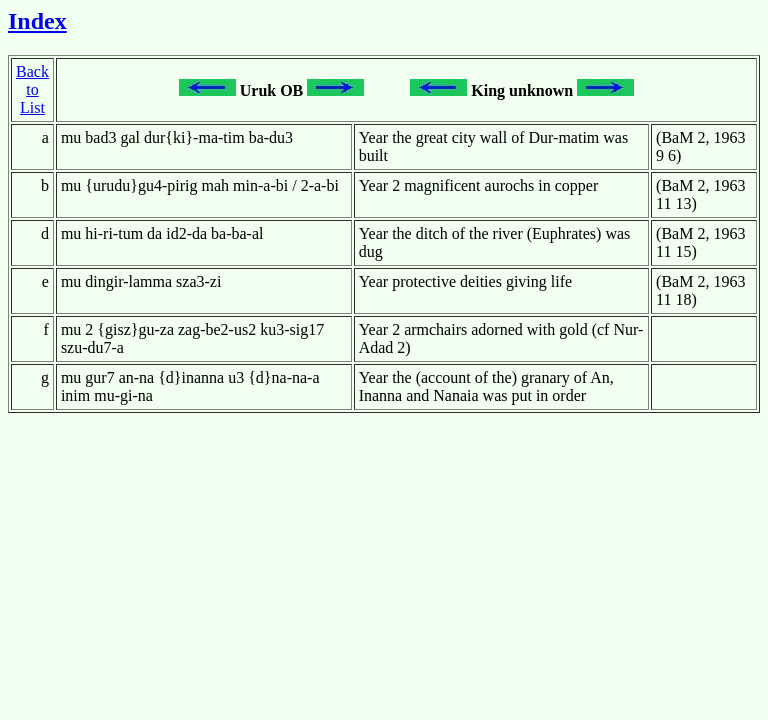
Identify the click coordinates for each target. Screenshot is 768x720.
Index (37, 21)
